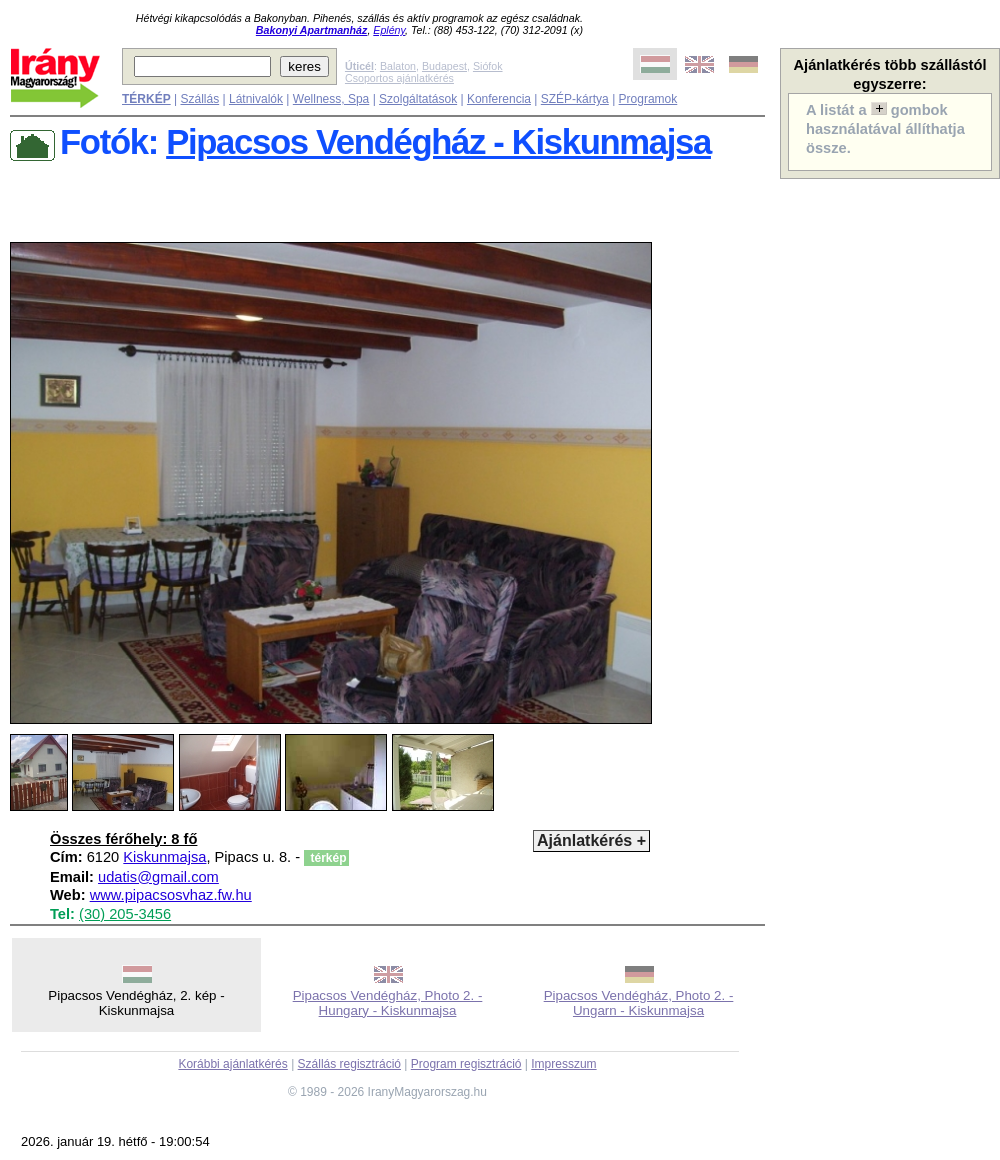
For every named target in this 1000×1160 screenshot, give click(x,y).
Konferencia (499, 99)
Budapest (444, 66)
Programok (648, 99)
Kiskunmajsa (164, 857)
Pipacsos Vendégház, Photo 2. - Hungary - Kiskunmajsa (388, 1003)
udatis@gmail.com (158, 877)
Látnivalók (256, 99)
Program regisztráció (466, 1064)
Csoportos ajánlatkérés (399, 78)
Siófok (488, 66)
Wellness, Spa (331, 99)
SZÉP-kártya (575, 99)
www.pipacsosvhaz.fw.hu (171, 895)
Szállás (199, 99)
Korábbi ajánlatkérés (232, 1064)
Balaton (398, 66)
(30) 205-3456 (125, 914)
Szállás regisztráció (349, 1064)
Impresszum (563, 1064)
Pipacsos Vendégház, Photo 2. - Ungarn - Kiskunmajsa (639, 1003)
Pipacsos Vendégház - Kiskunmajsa (438, 142)
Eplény (389, 30)
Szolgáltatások (418, 99)
